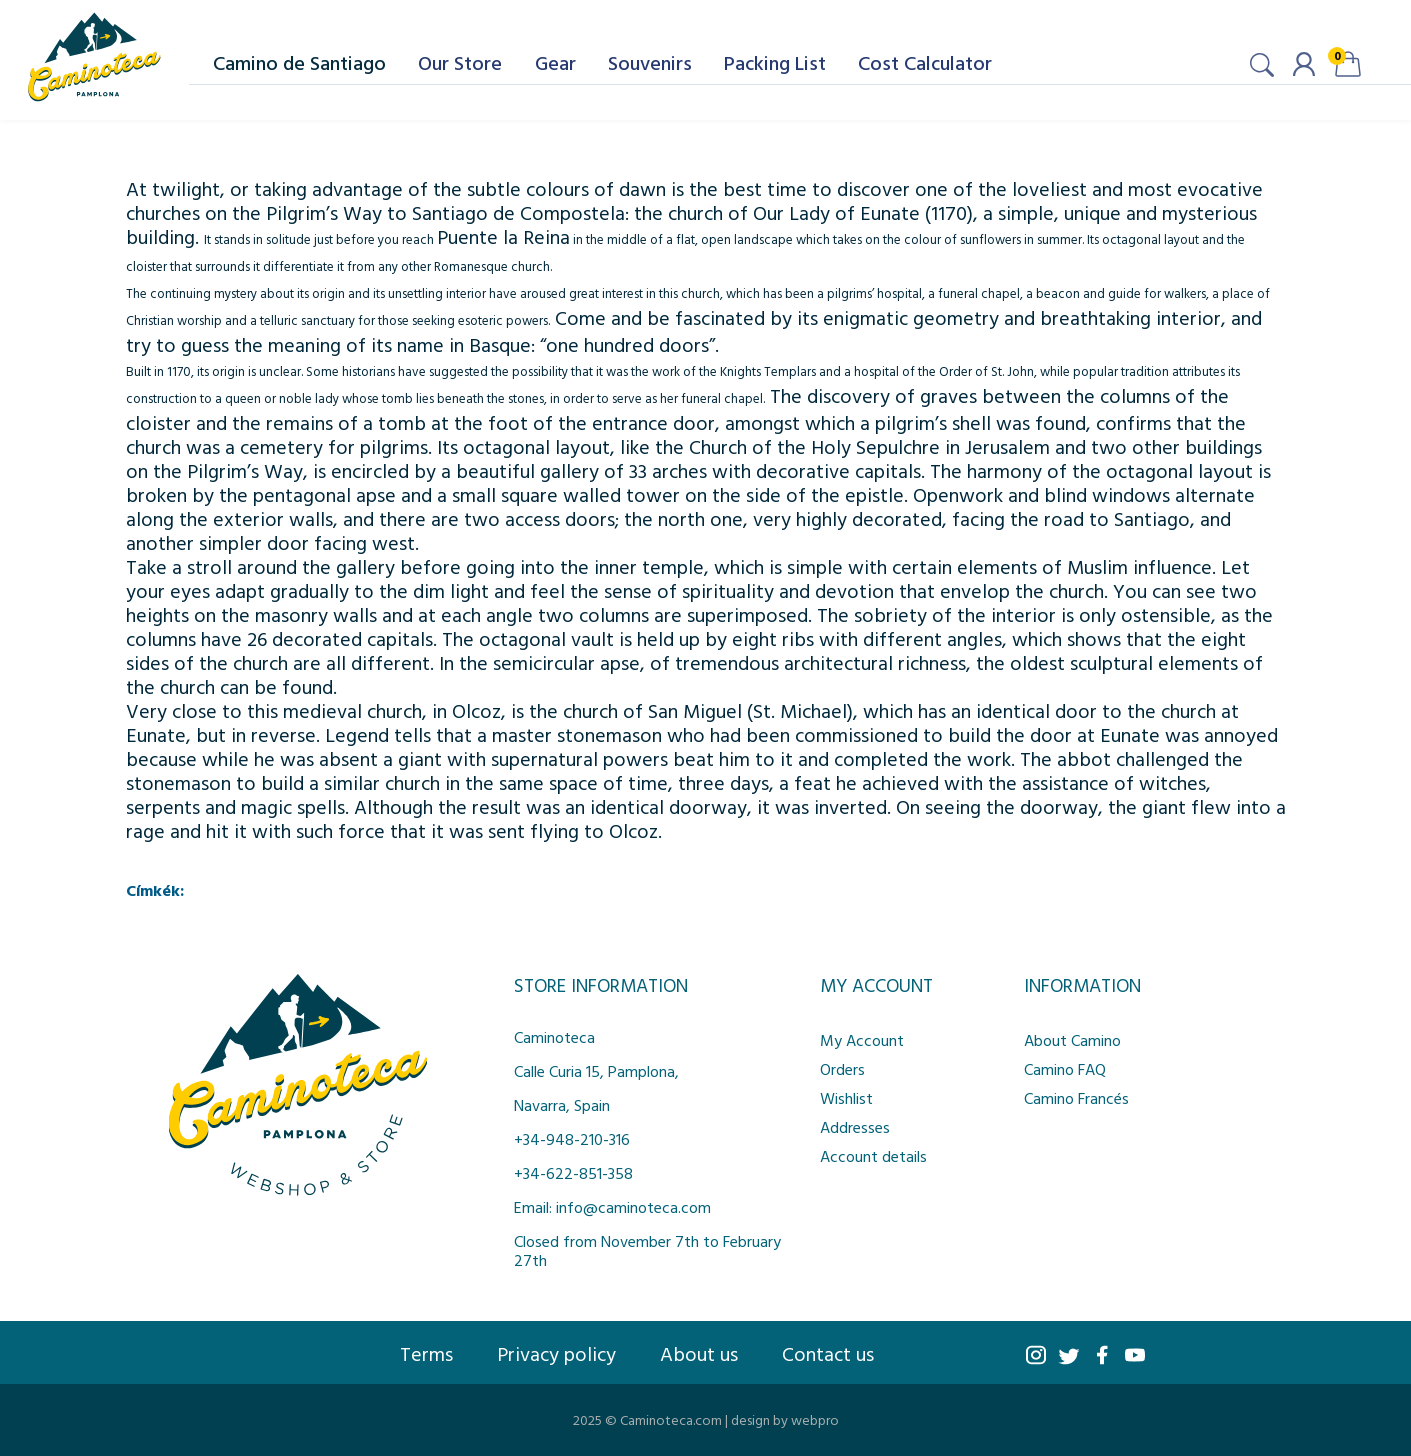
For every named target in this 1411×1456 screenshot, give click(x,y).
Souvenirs (650, 62)
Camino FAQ (1065, 1069)
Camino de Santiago (299, 62)
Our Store (460, 62)
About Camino (1072, 1040)
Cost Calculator (925, 62)
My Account (862, 1040)
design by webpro (785, 1419)
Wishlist (846, 1098)
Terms (426, 1353)
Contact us (828, 1353)
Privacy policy (556, 1353)
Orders (842, 1069)
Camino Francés (1076, 1098)
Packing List (775, 62)
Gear (555, 62)
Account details (873, 1156)
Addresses (855, 1127)
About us (699, 1353)
